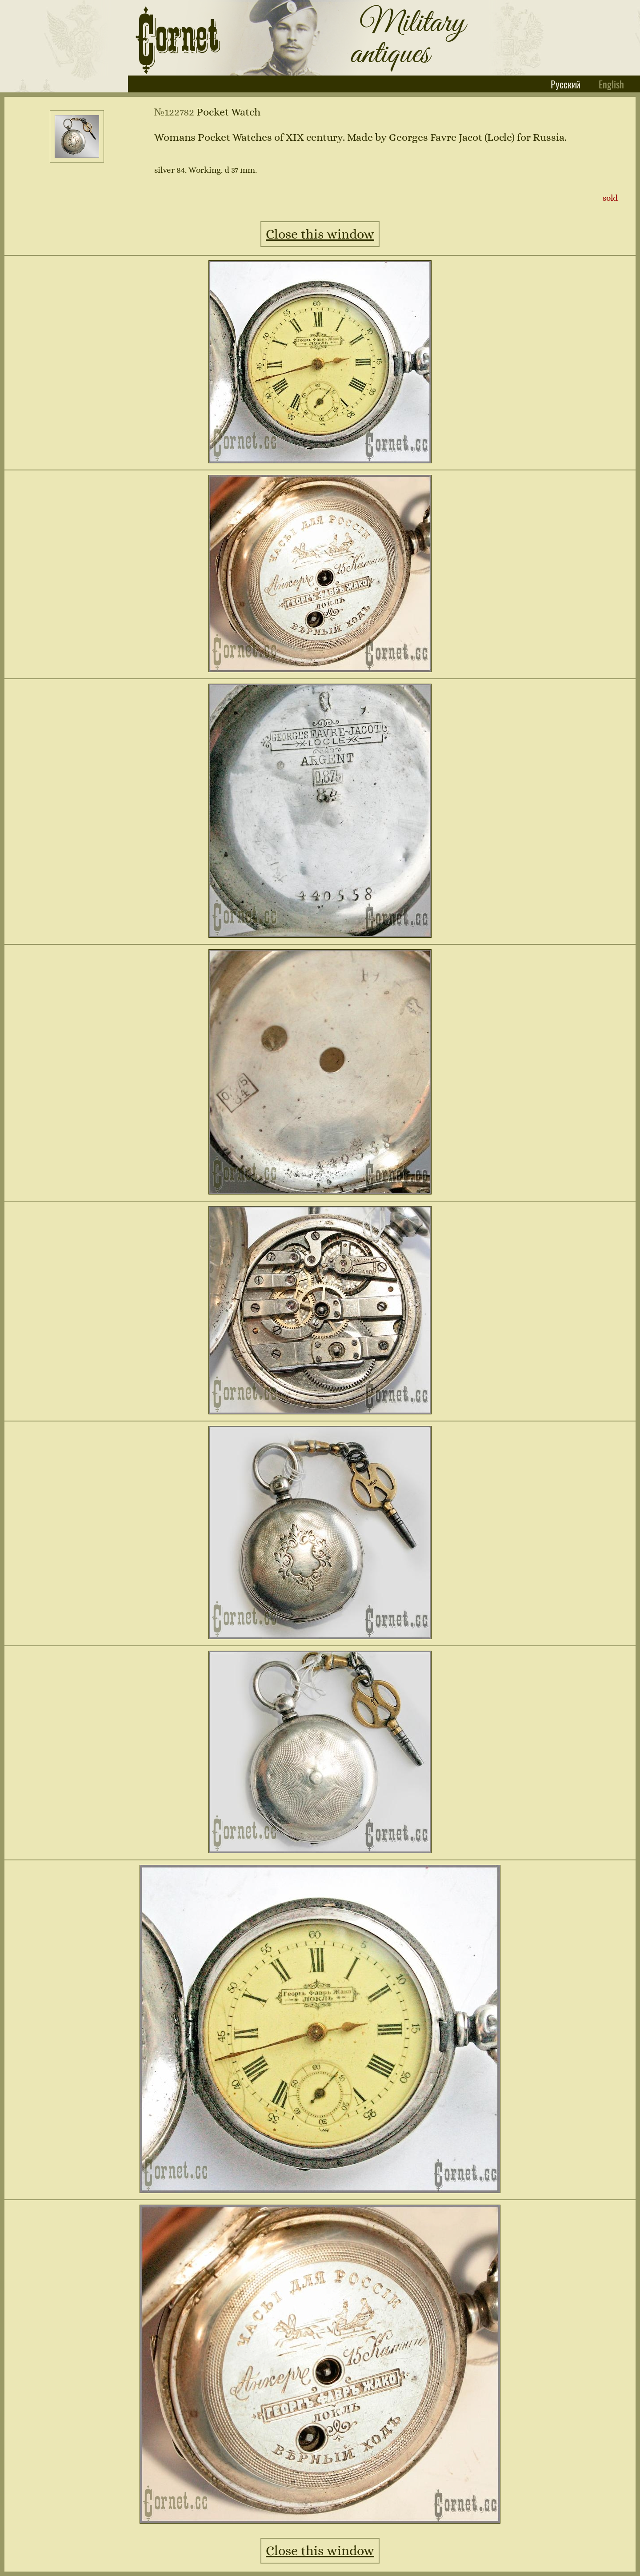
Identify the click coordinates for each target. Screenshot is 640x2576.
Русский (567, 84)
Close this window (320, 234)
